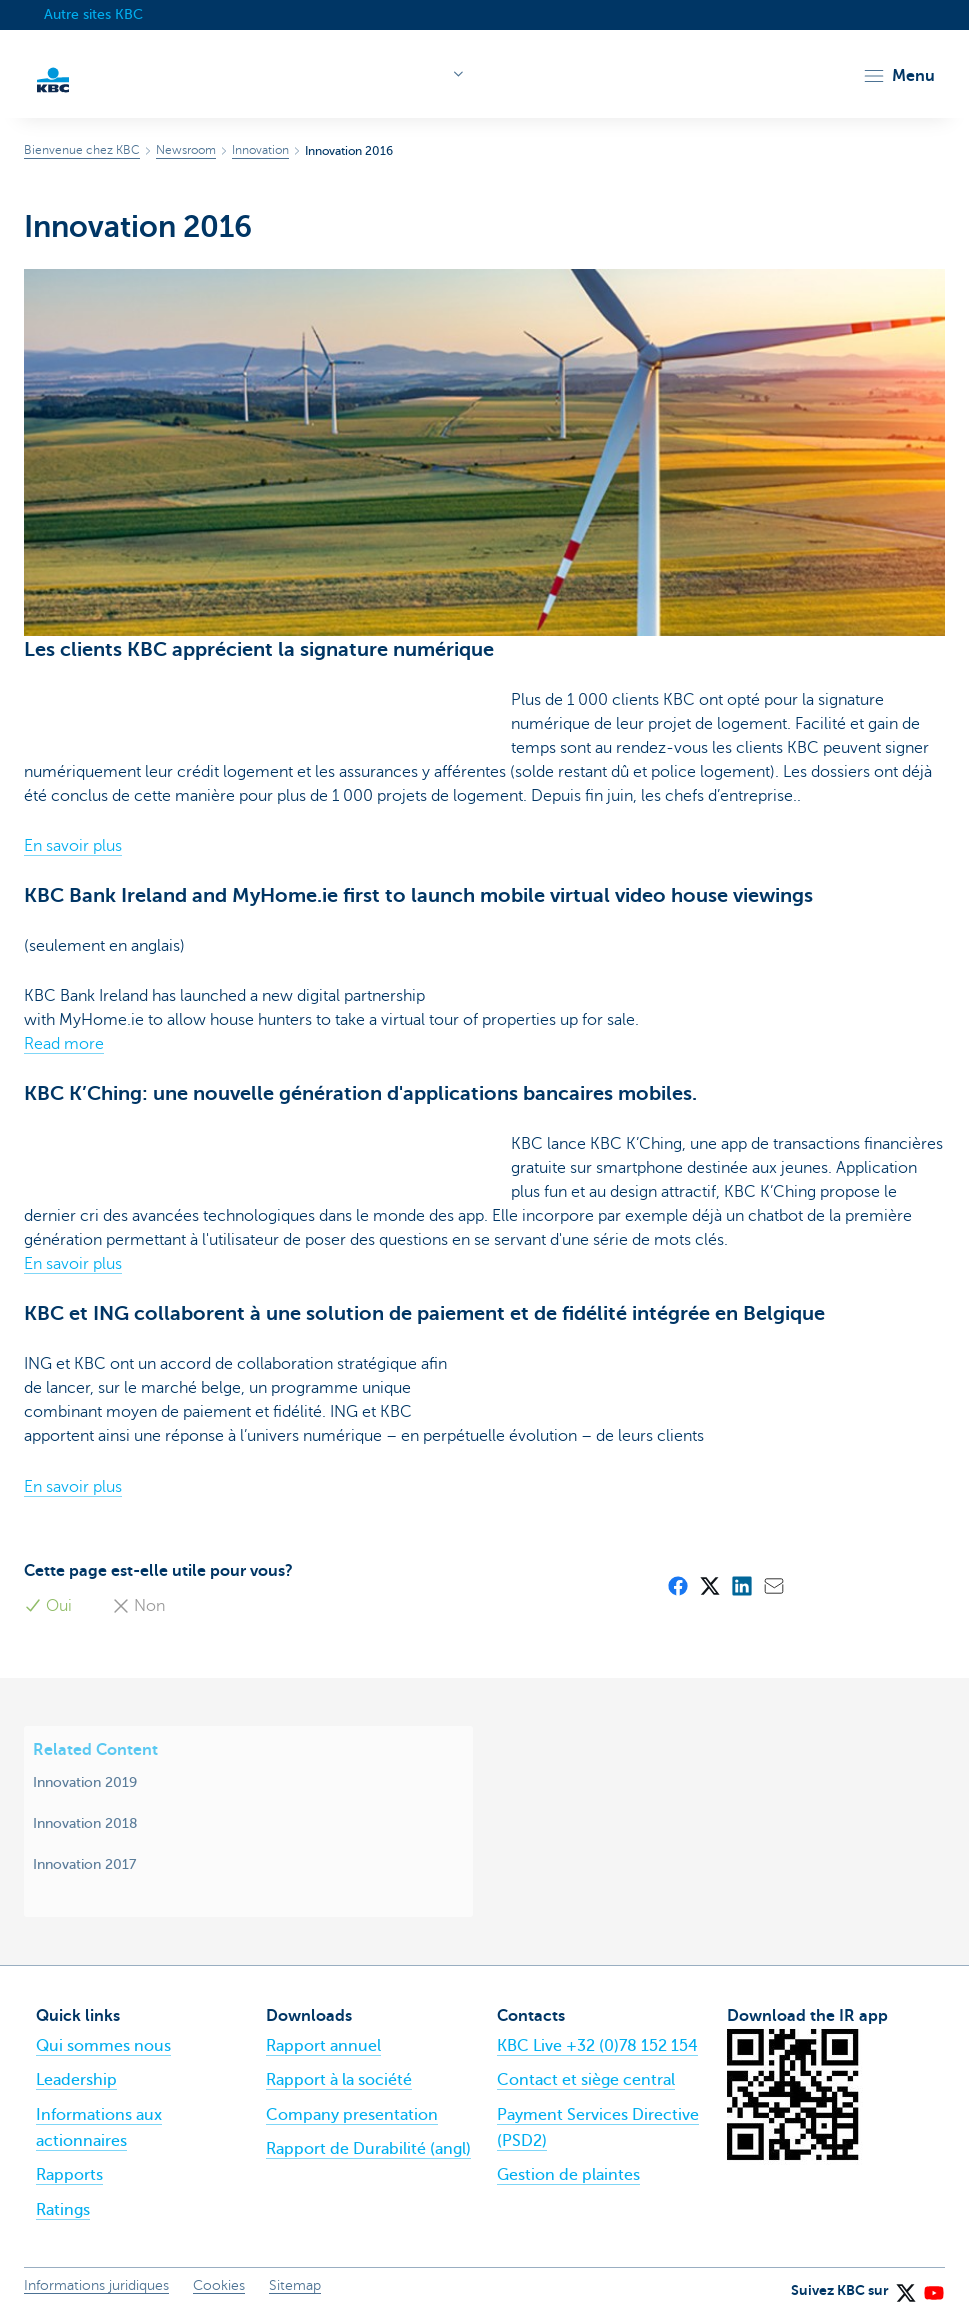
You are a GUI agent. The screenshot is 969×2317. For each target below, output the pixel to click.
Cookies (219, 2285)
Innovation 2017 (84, 1864)
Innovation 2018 (85, 1823)
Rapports (69, 2175)
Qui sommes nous (103, 2046)
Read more (64, 1044)
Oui (48, 1606)
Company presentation (352, 2115)
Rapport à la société (339, 2080)
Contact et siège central (586, 2080)
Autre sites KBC (93, 14)
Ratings (63, 2210)
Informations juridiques (96, 2285)
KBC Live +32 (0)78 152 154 (597, 2046)
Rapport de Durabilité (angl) (368, 2149)
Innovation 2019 (85, 1782)
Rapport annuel (323, 2046)
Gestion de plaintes (568, 2175)
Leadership (76, 2080)
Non (138, 1606)
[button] (898, 76)
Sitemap (295, 2285)
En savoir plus (73, 846)
